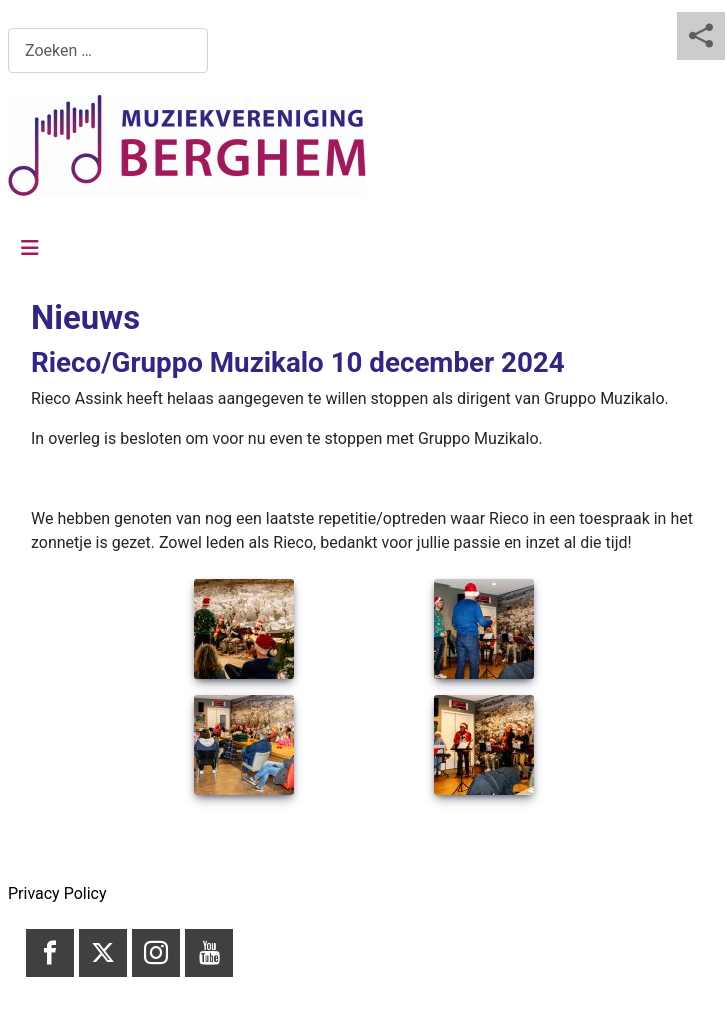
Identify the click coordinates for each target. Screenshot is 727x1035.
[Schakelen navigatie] (30, 248)
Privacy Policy (57, 893)
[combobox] (108, 50)
